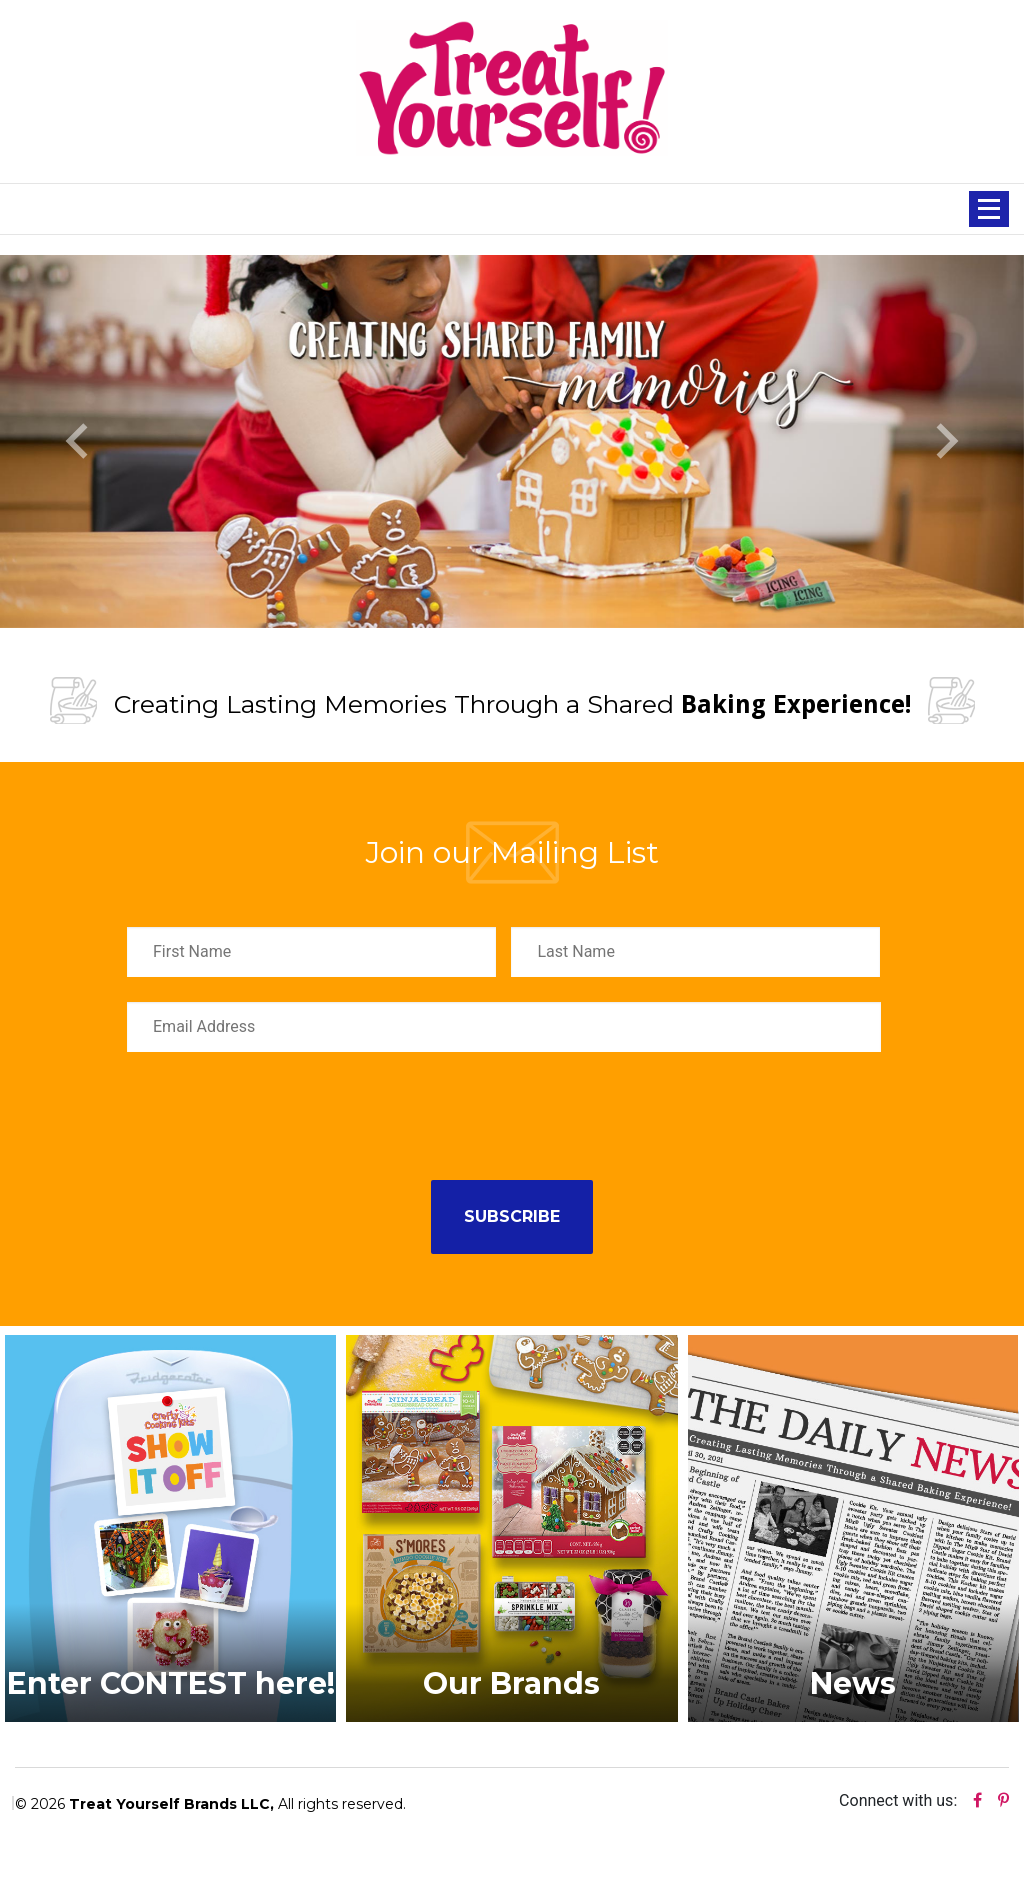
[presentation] (279, 1116)
